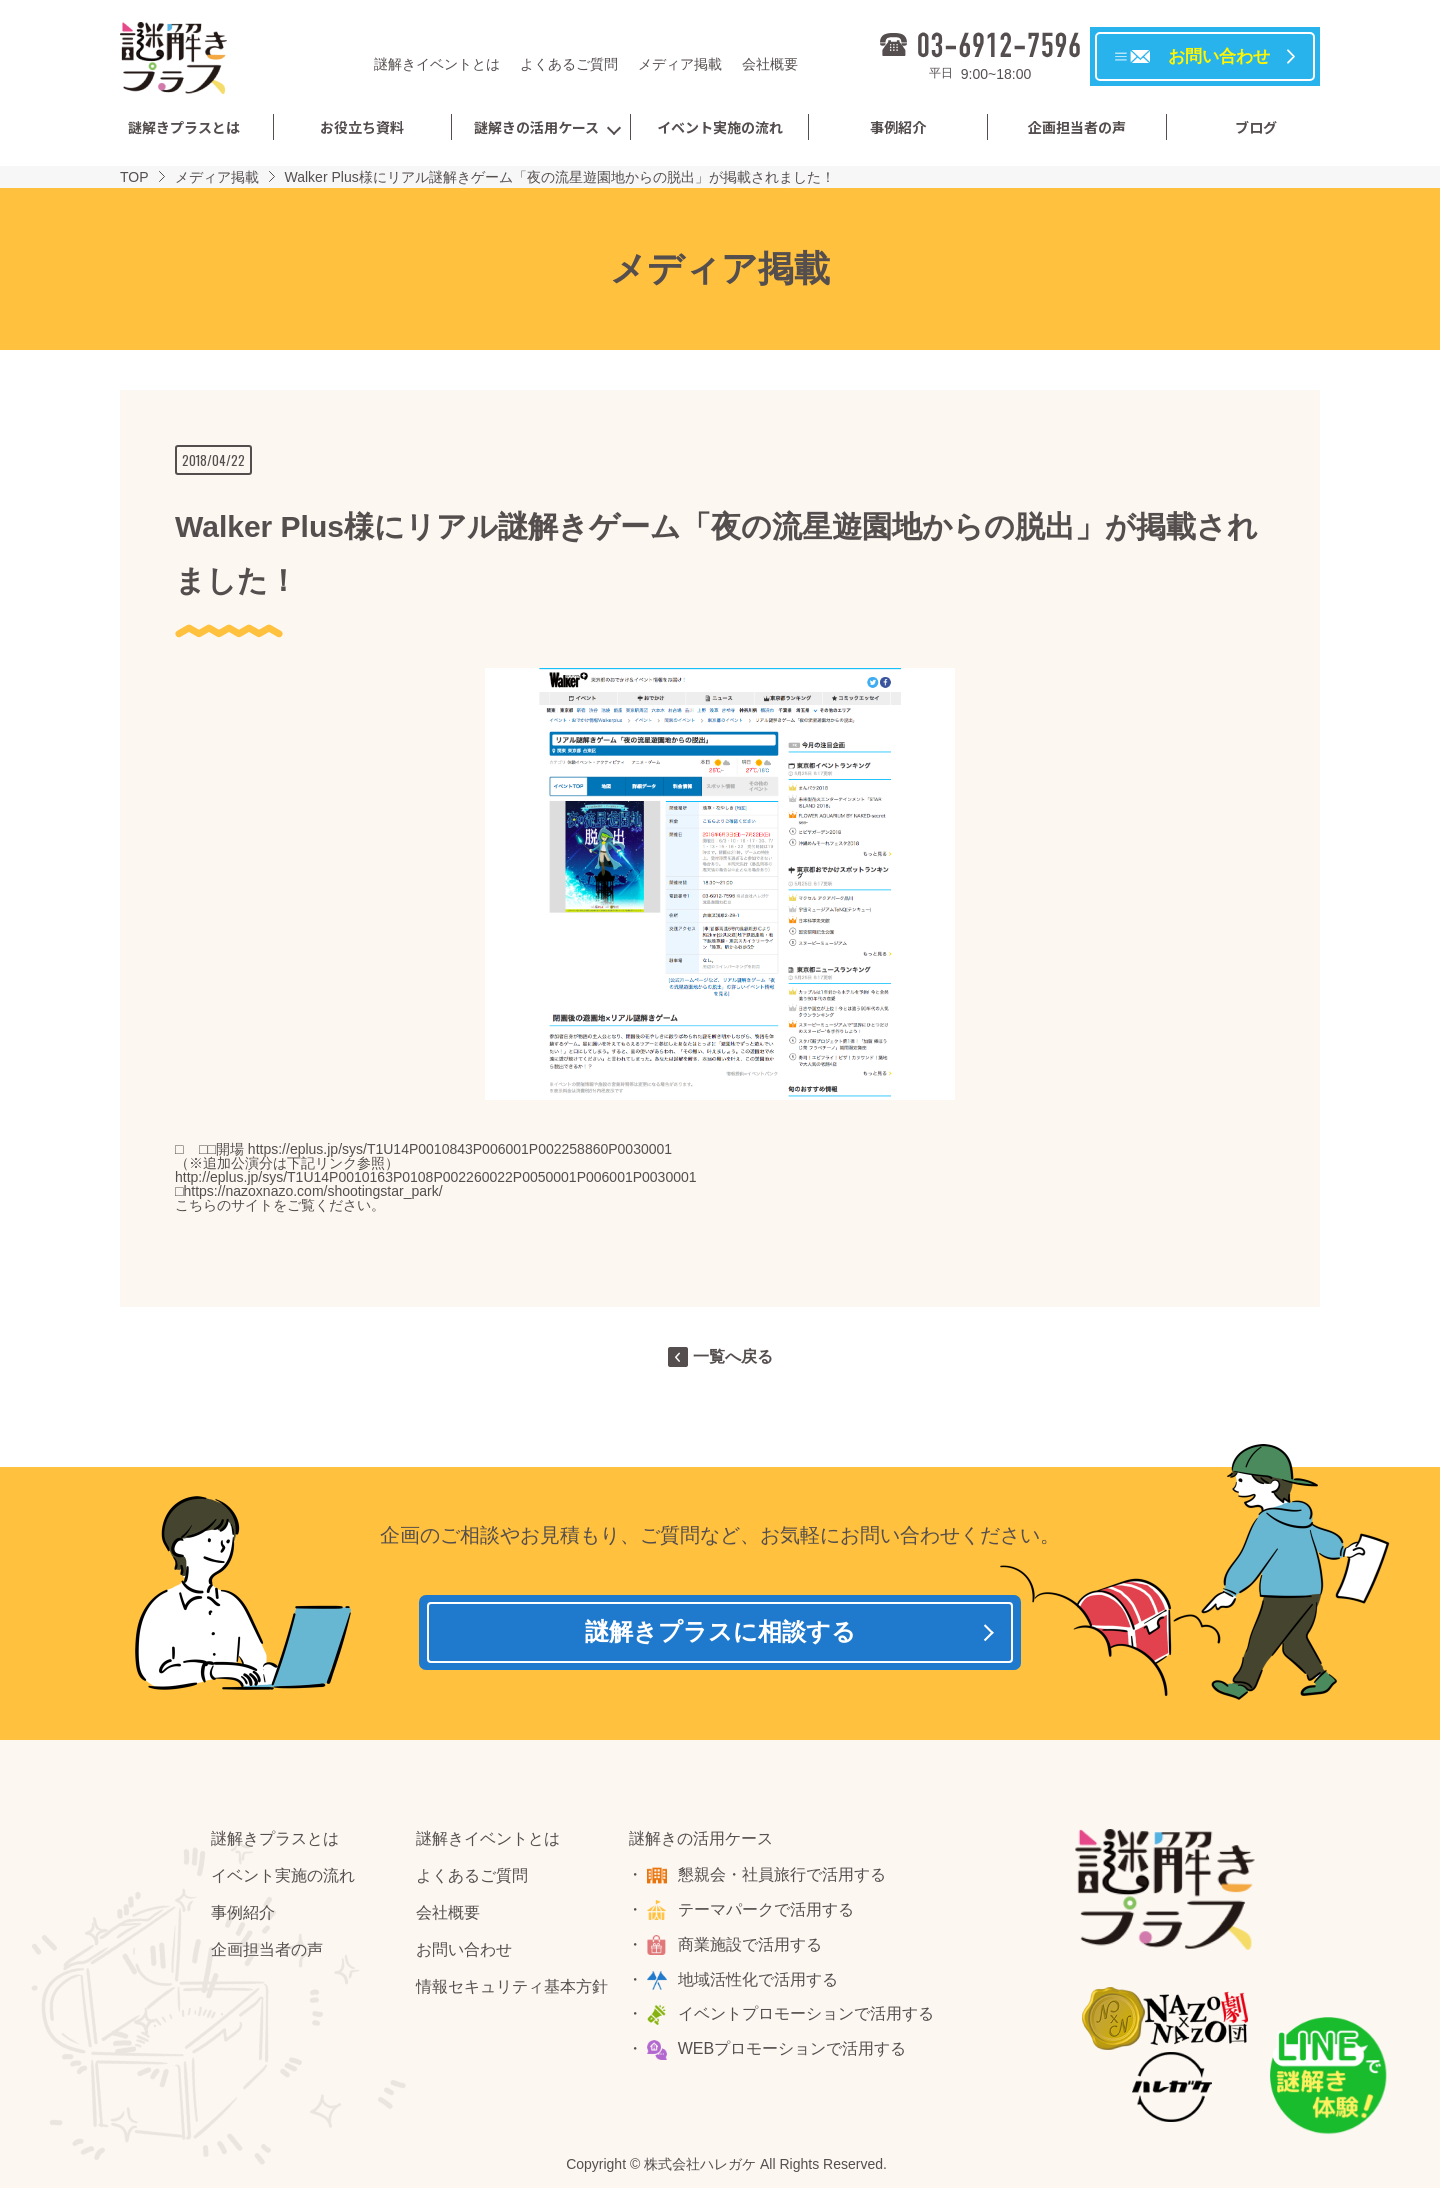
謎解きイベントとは (437, 64)
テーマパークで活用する (768, 1913)
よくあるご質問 (569, 64)
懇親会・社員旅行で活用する (784, 1879)
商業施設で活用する (752, 1948)
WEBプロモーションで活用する (794, 2053)
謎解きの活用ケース (536, 127)
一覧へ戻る (733, 1356)
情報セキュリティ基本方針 (512, 1990)
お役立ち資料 (362, 127)
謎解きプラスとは (184, 127)
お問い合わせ (464, 1953)
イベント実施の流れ (720, 127)
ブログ (1256, 127)
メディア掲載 (680, 64)
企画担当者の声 (1077, 127)
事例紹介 (898, 127)
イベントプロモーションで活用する (808, 2018)
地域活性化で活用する (760, 1983)
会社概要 (770, 64)
